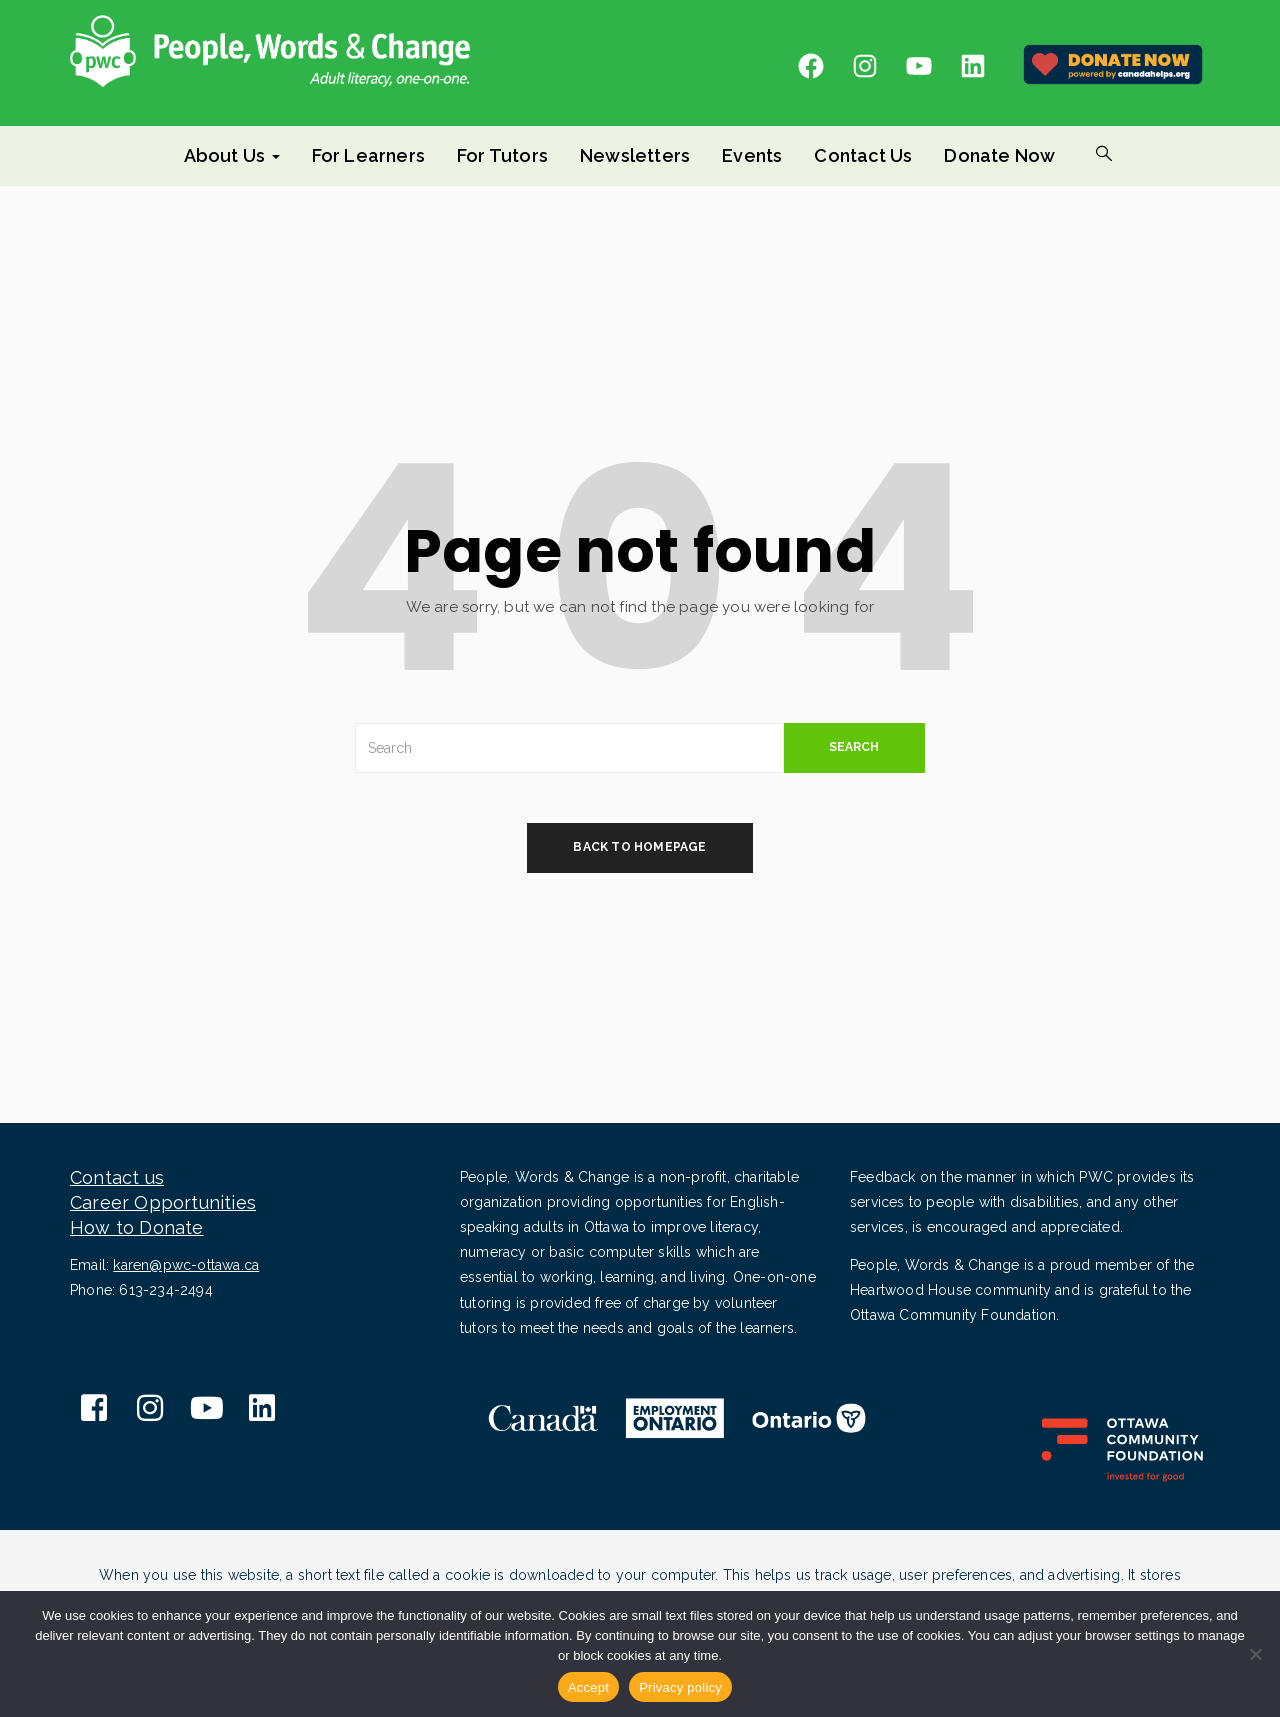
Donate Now (999, 155)
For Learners (368, 155)
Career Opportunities (163, 1202)
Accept (588, 1687)
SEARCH (854, 747)
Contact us (117, 1177)
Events (752, 155)
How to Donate (137, 1227)
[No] (1255, 1654)
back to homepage (639, 847)
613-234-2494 (165, 1290)
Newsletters (635, 155)
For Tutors (502, 155)
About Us (232, 155)
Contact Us (863, 155)
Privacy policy (680, 1687)
